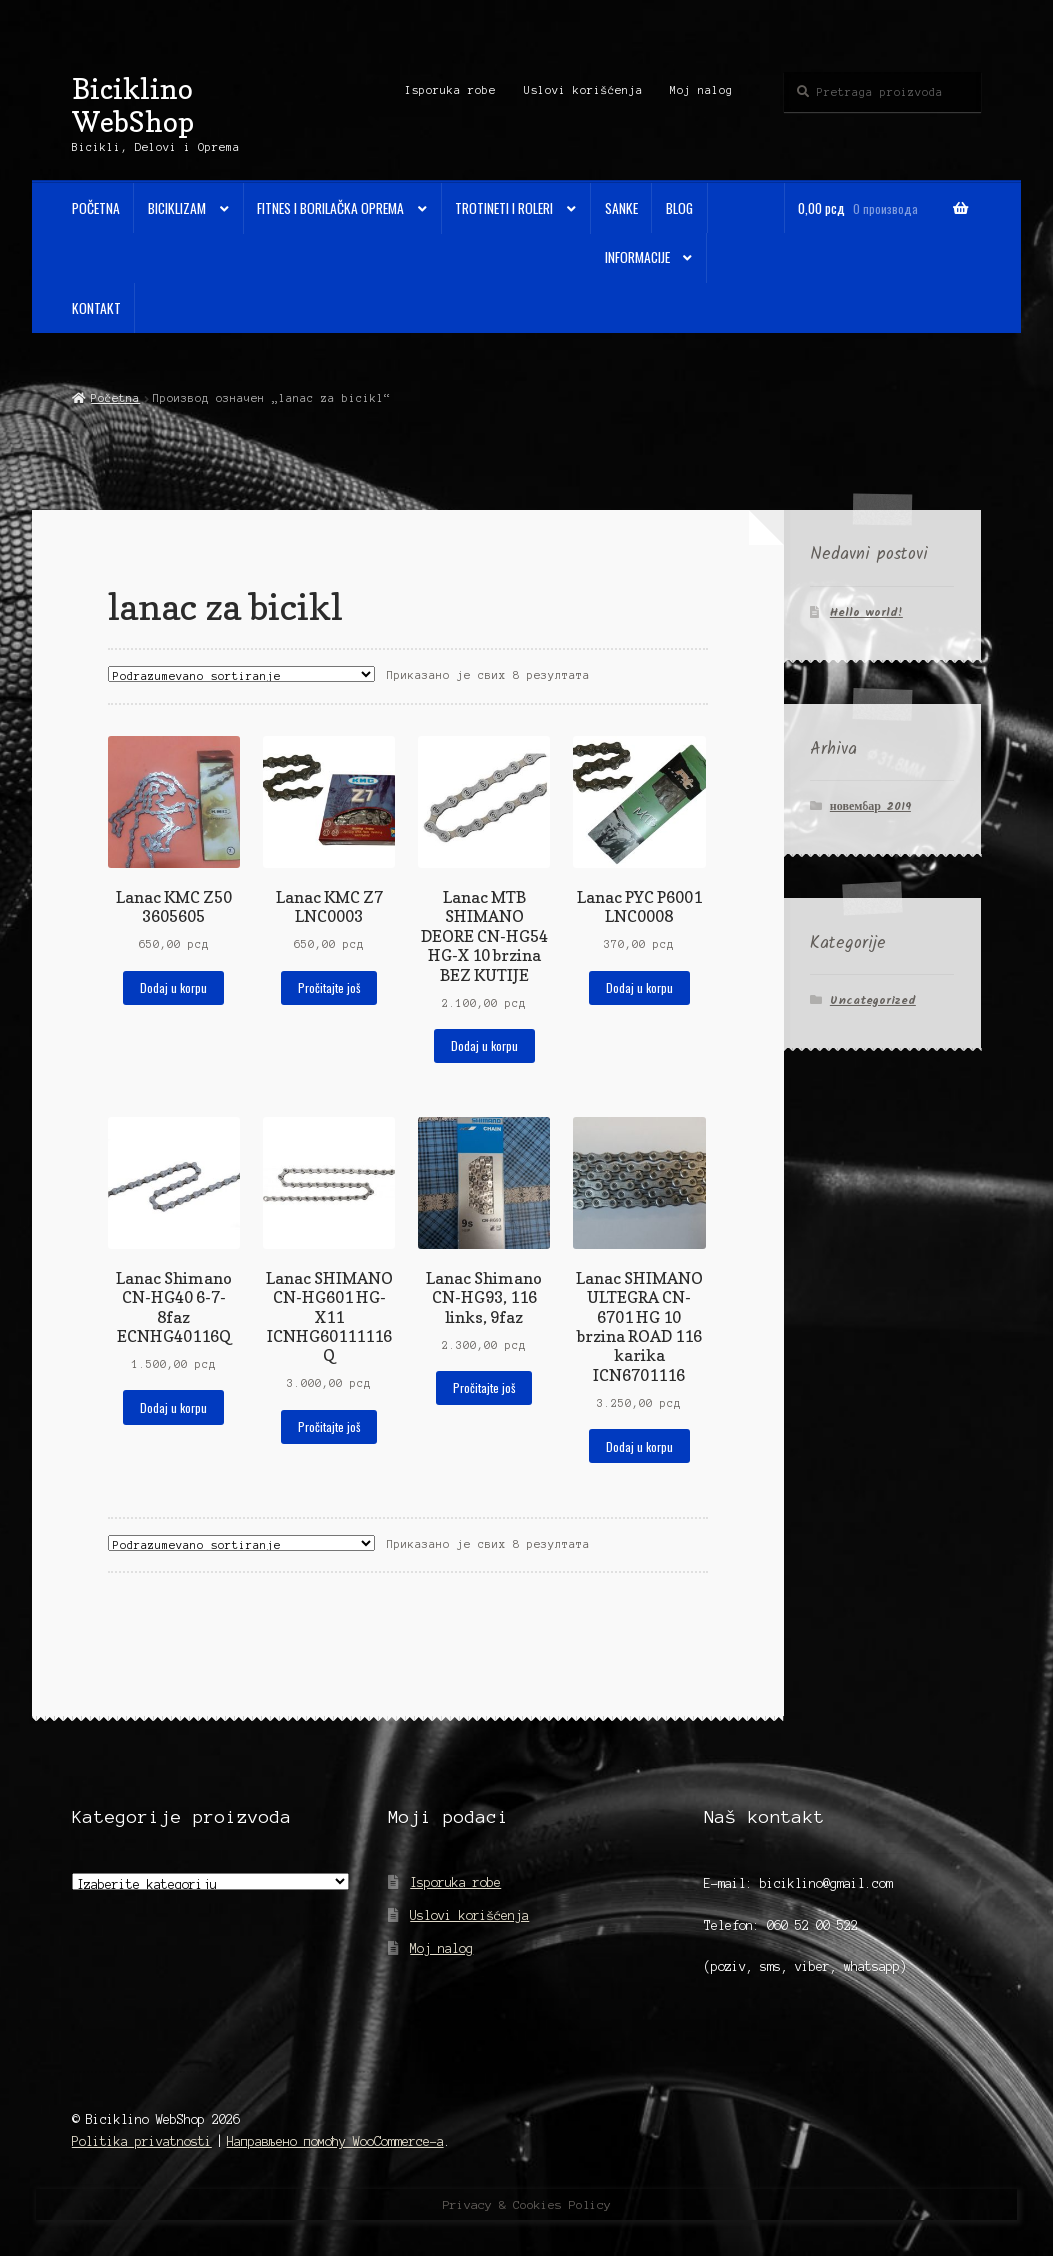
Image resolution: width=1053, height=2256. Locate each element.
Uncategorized (873, 1000)
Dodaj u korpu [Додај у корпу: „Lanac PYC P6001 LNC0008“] (639, 987)
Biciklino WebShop (133, 105)
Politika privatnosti (142, 2141)
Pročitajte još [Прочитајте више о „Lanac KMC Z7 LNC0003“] (329, 987)
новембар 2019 (870, 806)
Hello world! (866, 612)
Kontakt (96, 308)
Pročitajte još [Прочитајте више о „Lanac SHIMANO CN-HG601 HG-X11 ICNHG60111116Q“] (329, 1426)
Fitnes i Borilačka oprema (330, 208)
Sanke (621, 208)
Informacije (637, 257)
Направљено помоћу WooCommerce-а (335, 2141)
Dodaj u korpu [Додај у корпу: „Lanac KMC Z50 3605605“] (173, 987)
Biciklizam (177, 208)
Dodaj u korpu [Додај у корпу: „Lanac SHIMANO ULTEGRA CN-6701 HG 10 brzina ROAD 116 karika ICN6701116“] (639, 1446)
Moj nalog (701, 90)
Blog (679, 208)
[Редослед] (241, 674)
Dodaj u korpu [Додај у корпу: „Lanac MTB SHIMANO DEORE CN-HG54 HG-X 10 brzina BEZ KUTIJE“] (484, 1045)
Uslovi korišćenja (583, 90)
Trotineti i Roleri (504, 208)
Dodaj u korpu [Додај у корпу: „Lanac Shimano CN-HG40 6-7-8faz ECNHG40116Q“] (173, 1407)
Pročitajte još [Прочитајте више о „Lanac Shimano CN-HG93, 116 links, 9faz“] (484, 1387)
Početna (96, 208)
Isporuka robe (450, 90)
